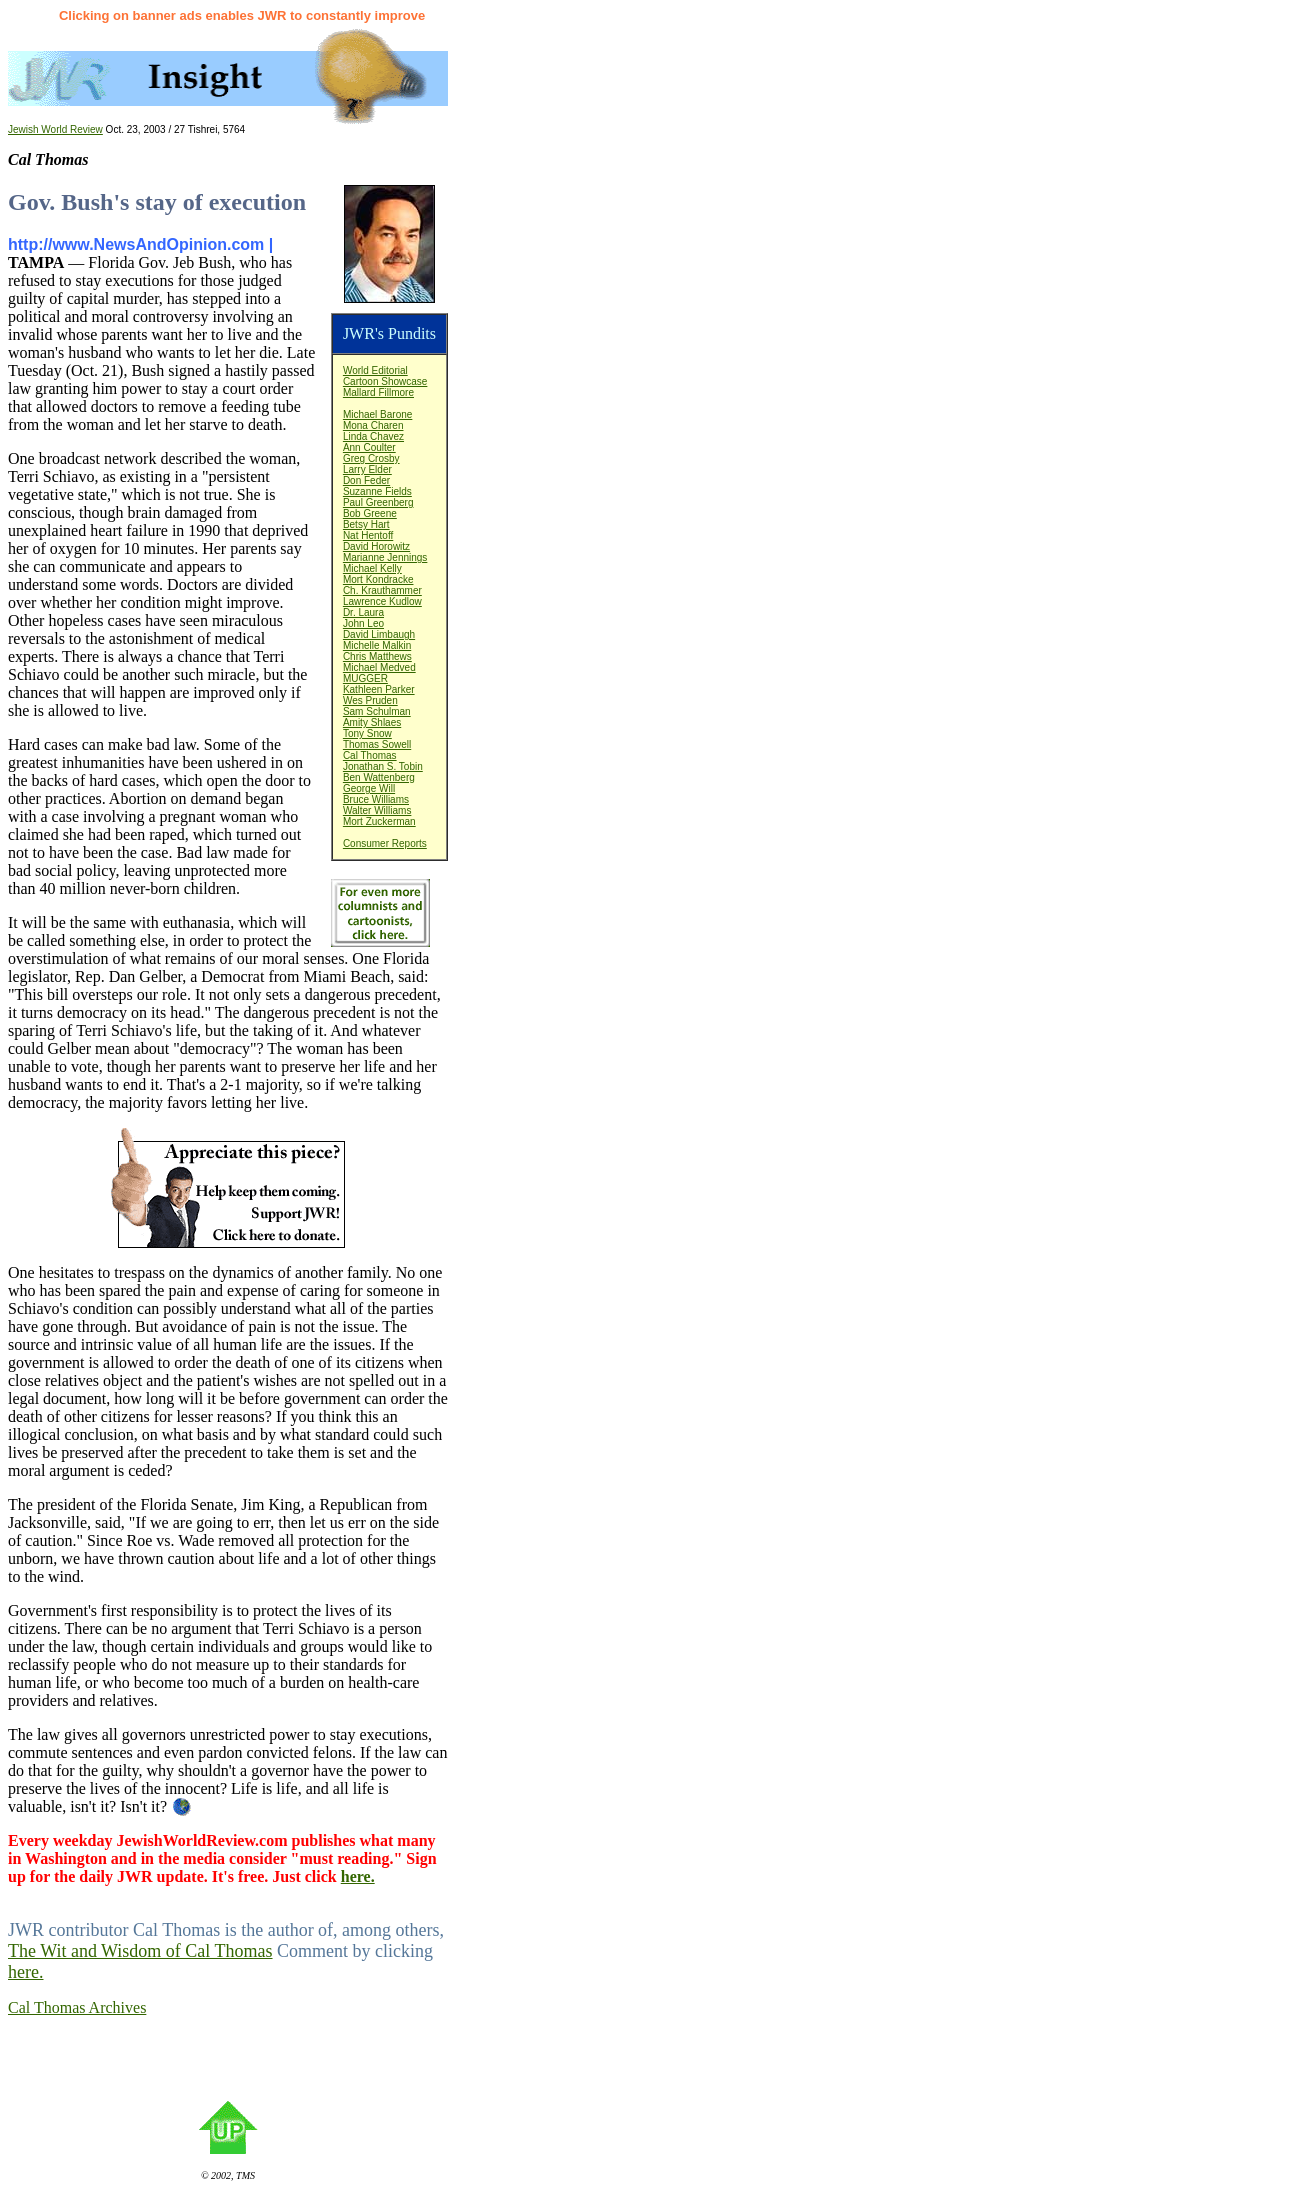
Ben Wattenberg (379, 777)
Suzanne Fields (377, 491)
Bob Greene (370, 513)
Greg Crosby (371, 458)
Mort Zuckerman (379, 821)
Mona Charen (373, 425)
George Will (369, 788)
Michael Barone (377, 414)
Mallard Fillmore (378, 392)
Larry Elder (367, 469)
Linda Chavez (373, 436)
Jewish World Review (55, 129)
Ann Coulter (369, 447)
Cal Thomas (370, 755)
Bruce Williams (376, 799)
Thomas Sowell (377, 744)
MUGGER (365, 678)
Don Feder (366, 480)
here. (358, 1876)
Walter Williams (377, 810)
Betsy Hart (366, 524)
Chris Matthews (377, 656)
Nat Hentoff (368, 535)
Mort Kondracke (378, 579)
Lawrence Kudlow (382, 601)
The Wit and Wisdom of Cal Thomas (140, 1951)
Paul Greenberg (378, 502)
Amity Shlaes (372, 722)
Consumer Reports (385, 843)
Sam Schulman (377, 711)
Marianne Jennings (385, 557)
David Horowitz (376, 546)
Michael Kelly (372, 568)
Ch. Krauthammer (382, 590)
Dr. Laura (363, 612)
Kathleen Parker (379, 689)
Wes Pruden (370, 700)
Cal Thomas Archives (77, 2007)
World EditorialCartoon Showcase (385, 376)
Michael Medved (379, 667)
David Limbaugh (379, 634)
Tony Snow (367, 733)
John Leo (363, 623)
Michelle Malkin (377, 645)
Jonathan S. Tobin (383, 766)
